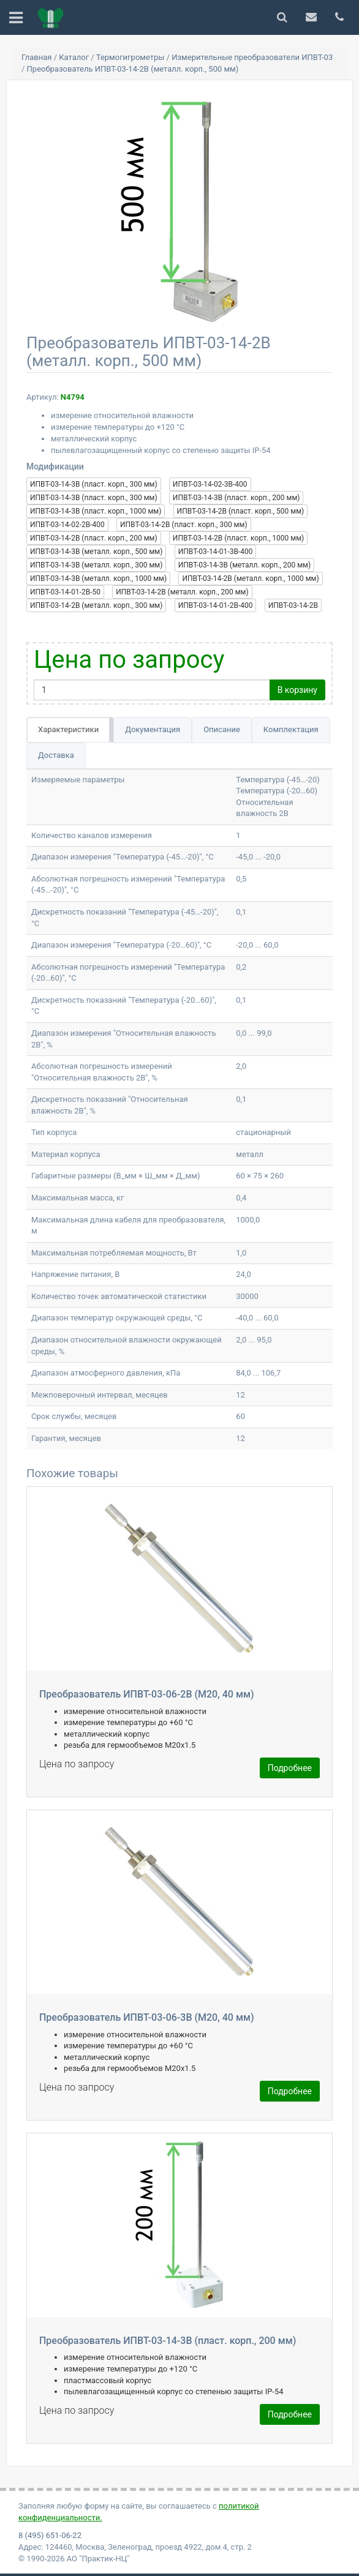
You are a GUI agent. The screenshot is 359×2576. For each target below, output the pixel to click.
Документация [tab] (152, 729)
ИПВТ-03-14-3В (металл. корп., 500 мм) (96, 551)
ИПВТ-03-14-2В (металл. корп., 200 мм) (182, 592)
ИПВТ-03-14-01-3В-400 (215, 551)
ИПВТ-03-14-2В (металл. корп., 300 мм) (96, 605)
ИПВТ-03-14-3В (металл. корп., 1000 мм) (98, 578)
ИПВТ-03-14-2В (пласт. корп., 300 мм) (184, 524)
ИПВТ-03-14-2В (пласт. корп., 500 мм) (240, 511)
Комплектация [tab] (291, 729)
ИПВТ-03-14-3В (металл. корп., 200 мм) (244, 565)
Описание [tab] (221, 729)
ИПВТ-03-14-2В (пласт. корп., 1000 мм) (238, 538)
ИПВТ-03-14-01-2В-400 (215, 605)
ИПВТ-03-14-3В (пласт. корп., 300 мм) (93, 484)
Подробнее (290, 1768)
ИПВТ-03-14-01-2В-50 (65, 592)
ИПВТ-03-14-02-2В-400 (67, 524)
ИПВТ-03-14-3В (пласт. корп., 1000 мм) (95, 511)
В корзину (297, 690)
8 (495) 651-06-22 (49, 2535)
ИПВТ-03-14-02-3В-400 (210, 484)
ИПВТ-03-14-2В (293, 605)
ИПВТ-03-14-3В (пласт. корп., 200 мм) (236, 497)
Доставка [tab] (56, 755)
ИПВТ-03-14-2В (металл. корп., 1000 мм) (250, 578)
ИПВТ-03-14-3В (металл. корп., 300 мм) (96, 565)
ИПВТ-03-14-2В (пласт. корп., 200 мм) (93, 538)
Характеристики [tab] (68, 729)
